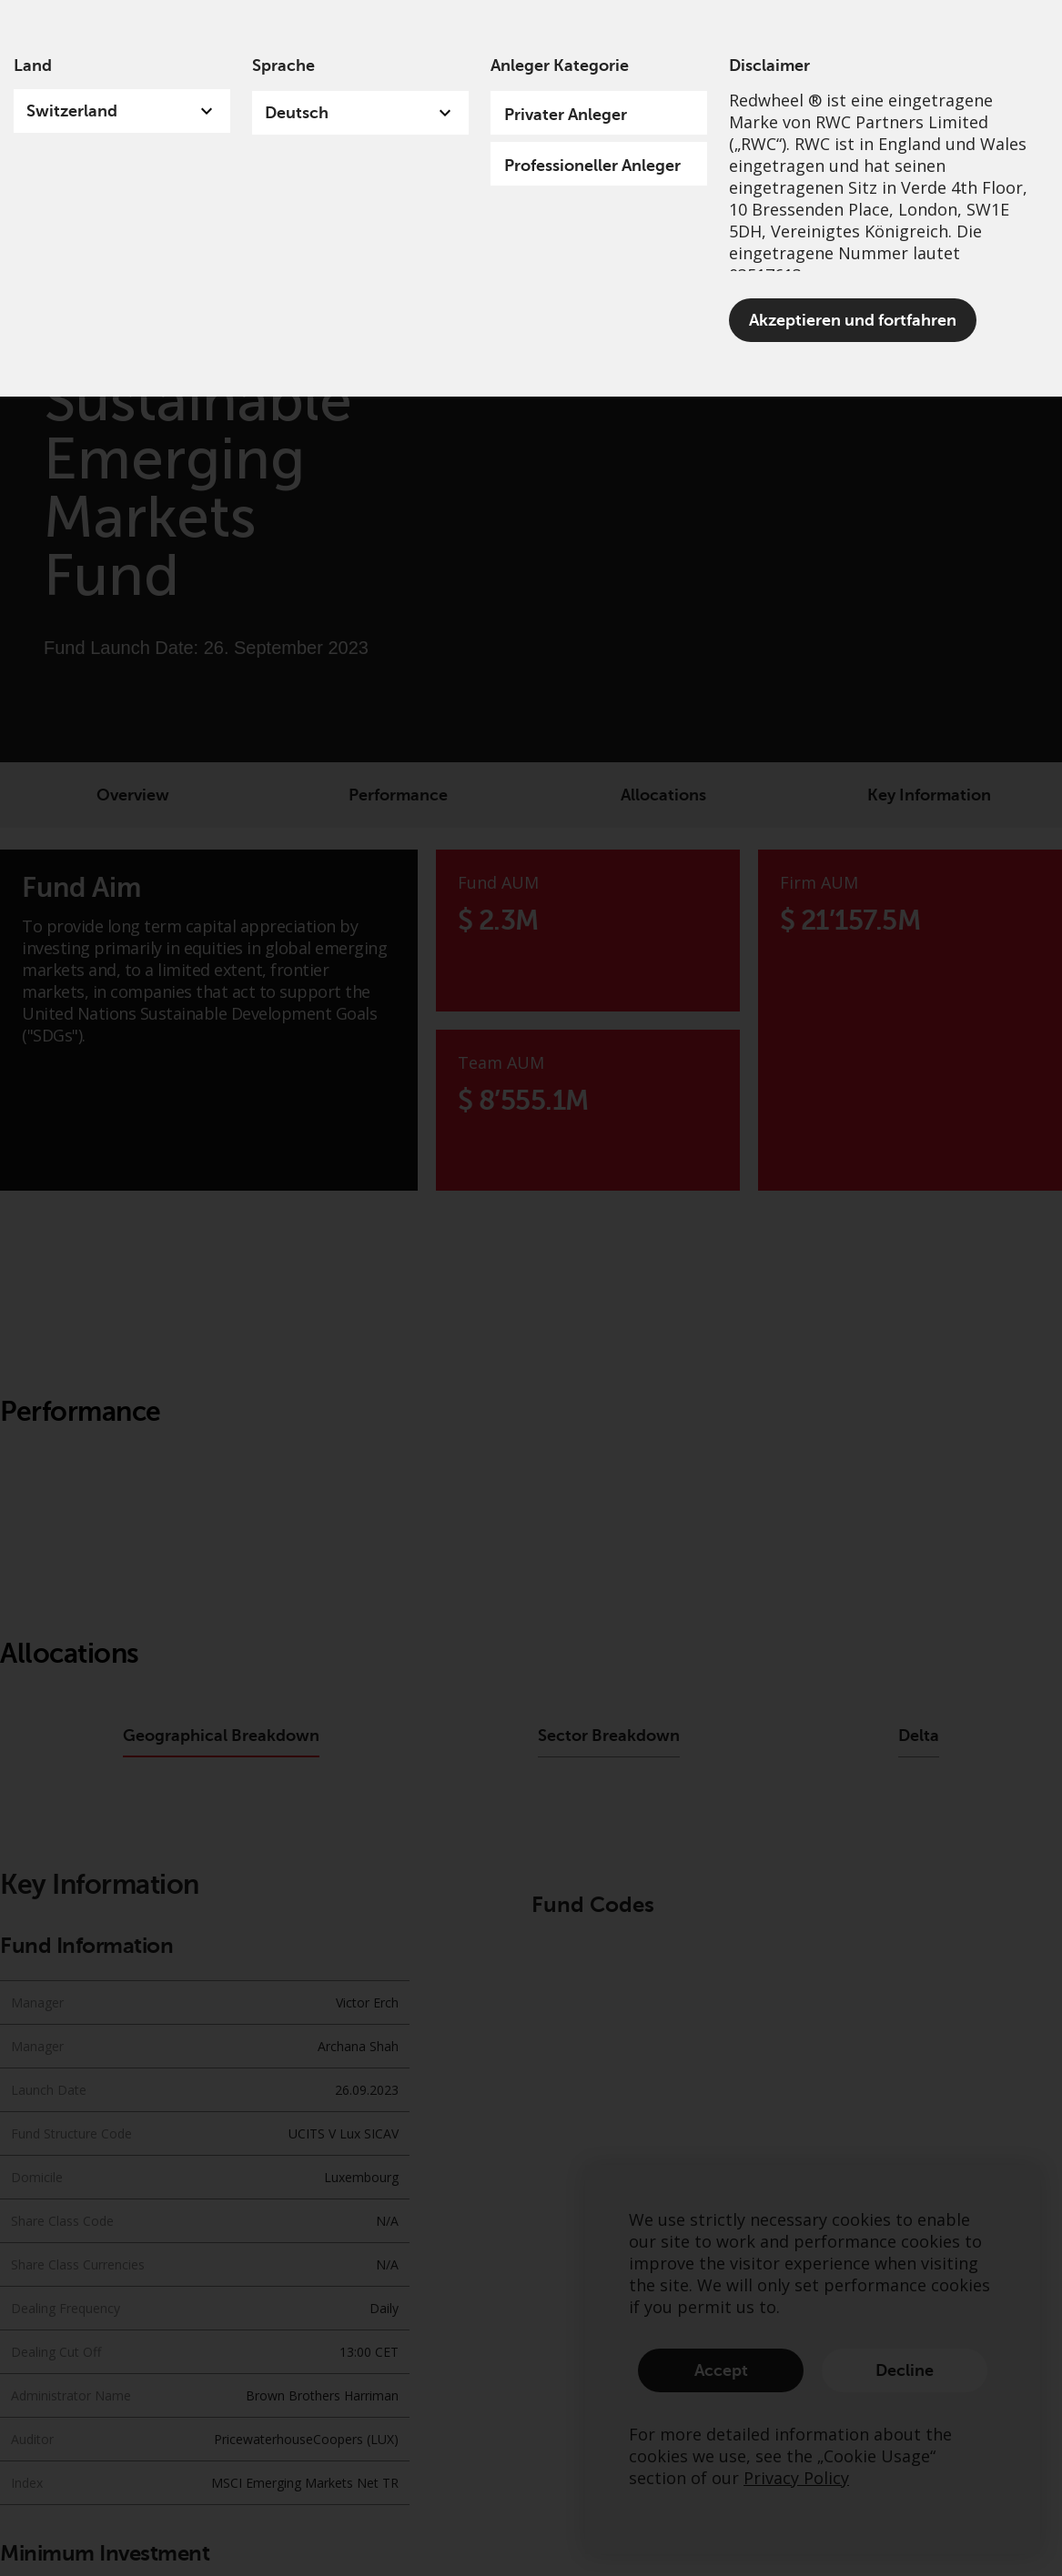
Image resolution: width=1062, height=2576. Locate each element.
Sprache (283, 65)
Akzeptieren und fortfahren (852, 320)
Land (33, 65)
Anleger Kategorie (560, 65)
